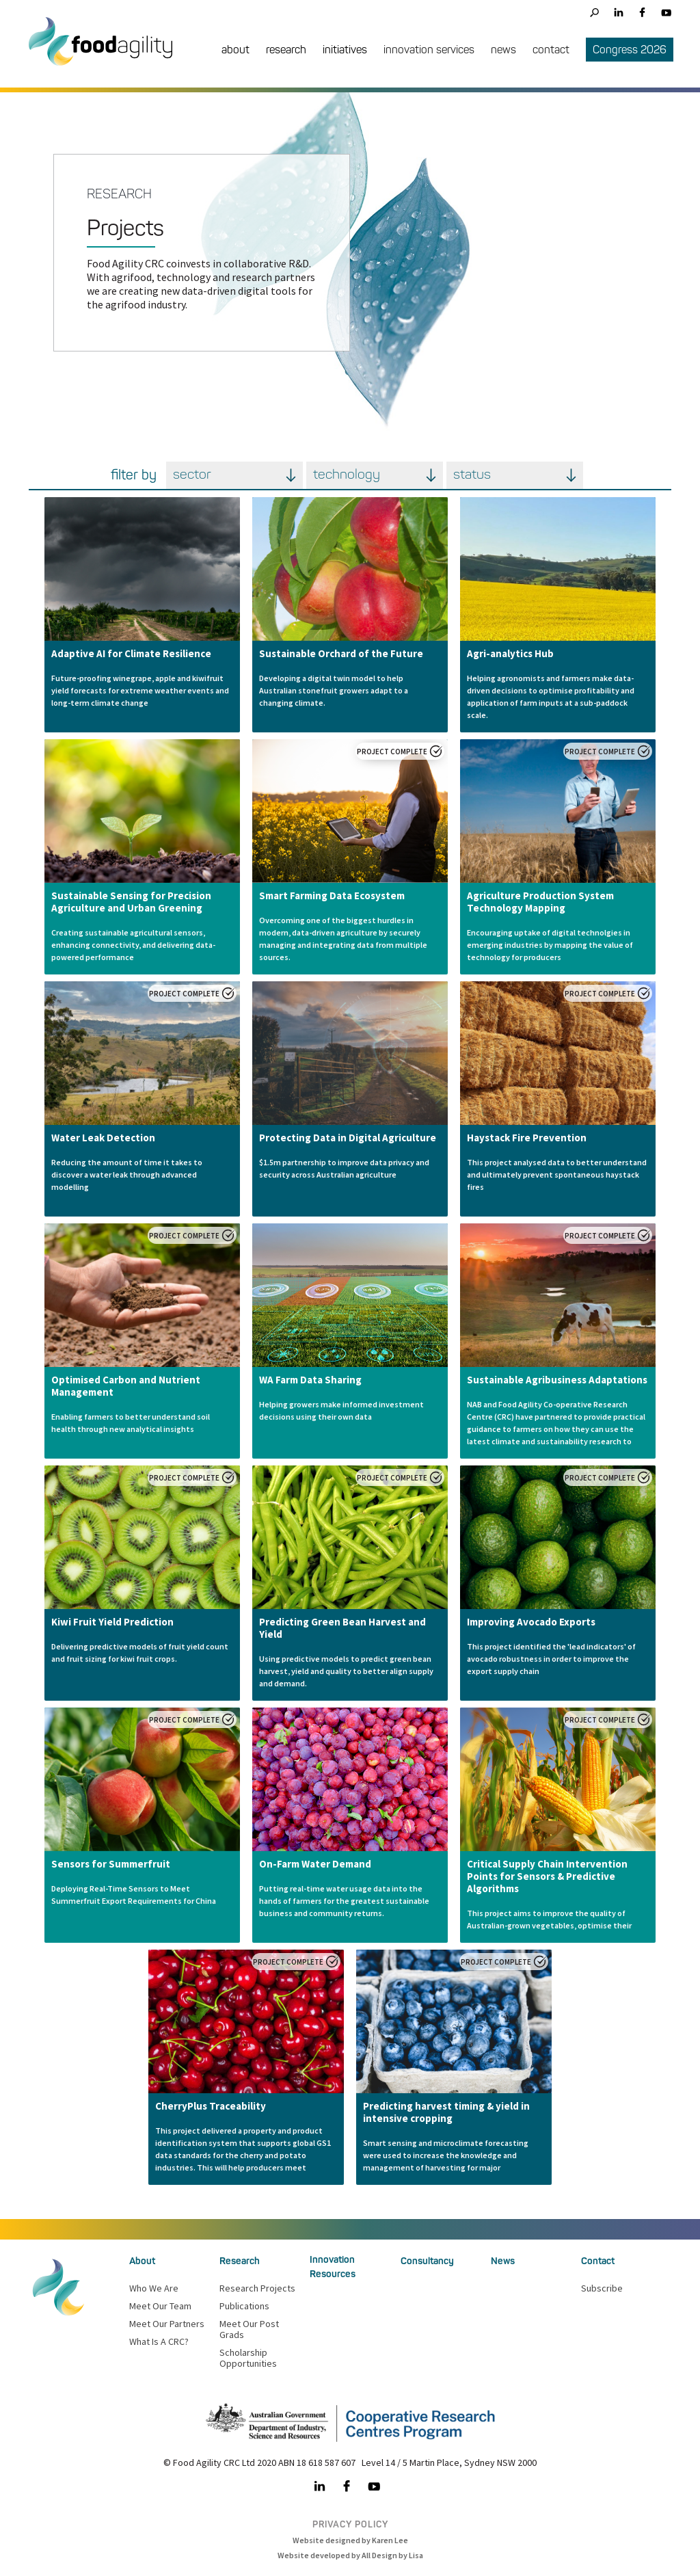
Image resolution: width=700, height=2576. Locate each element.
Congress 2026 (630, 49)
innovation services (428, 49)
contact (551, 49)
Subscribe (602, 2288)
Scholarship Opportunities (248, 2358)
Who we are (153, 2288)
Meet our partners (166, 2323)
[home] (107, 52)
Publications (244, 2305)
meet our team (160, 2305)
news (503, 49)
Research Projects (257, 2288)
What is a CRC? (159, 2341)
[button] (235, 51)
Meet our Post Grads (249, 2329)
